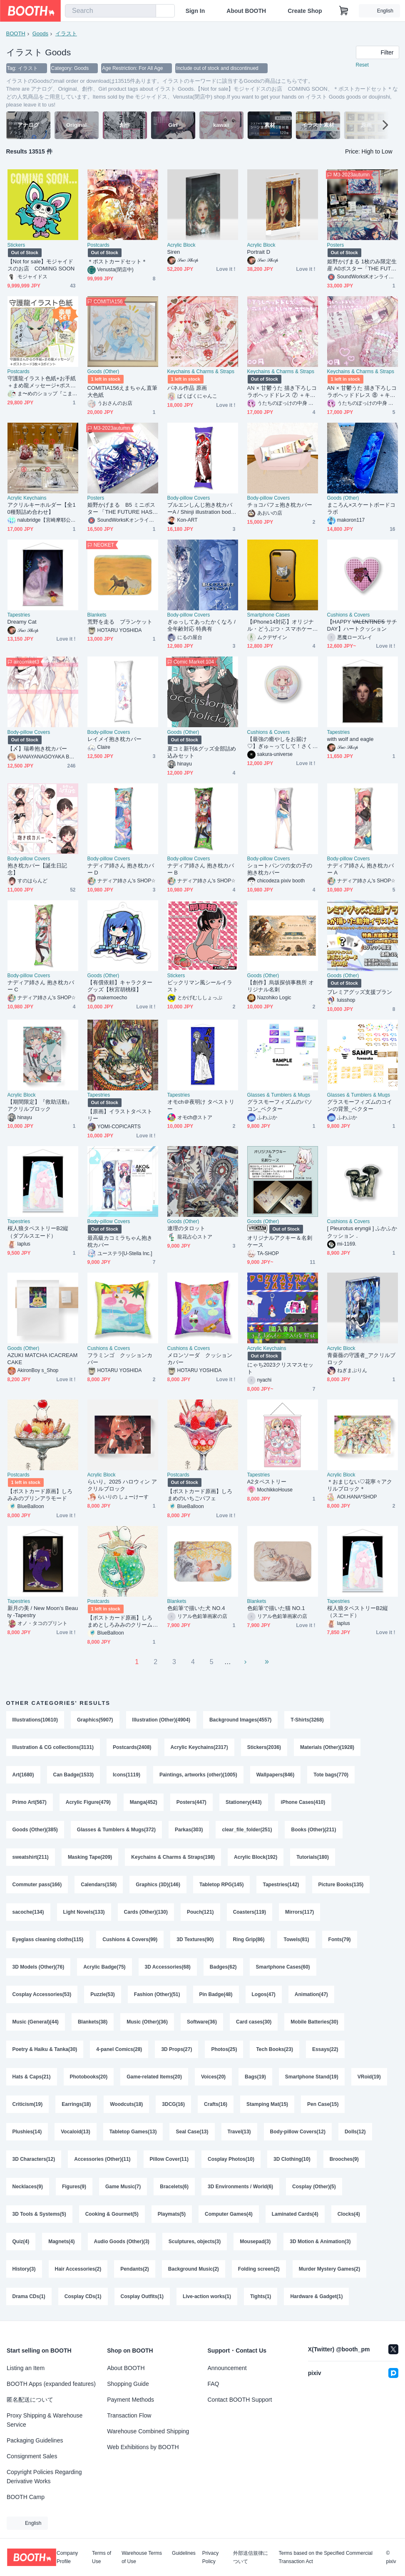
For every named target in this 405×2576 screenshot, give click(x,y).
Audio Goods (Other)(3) (121, 2241)
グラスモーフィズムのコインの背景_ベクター (360, 1105)
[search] (148, 11)
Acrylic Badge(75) (104, 1967)
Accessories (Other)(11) (102, 2159)
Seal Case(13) (192, 2132)
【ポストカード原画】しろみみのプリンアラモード (40, 1494)
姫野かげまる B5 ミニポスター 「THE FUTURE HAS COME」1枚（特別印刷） (122, 508)
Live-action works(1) (207, 2296)
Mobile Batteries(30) (314, 2022)
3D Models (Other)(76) (38, 1967)
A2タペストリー (267, 1482)
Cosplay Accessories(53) (42, 1994)
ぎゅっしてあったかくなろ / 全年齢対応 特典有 (201, 625)
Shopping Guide (128, 2383)
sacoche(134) (28, 1912)
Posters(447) (191, 1802)
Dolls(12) (355, 2132)
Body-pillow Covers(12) (297, 2132)
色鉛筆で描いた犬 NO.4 (196, 1608)
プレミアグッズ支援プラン (360, 992)
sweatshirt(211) (30, 1857)
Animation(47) (311, 1994)
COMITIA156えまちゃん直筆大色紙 (122, 391)
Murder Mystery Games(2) (329, 2269)
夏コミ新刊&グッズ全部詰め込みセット (201, 752)
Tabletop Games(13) (133, 2132)
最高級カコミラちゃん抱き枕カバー (120, 1241)
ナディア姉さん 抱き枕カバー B (200, 869)
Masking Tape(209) (90, 1857)
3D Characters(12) (33, 2159)
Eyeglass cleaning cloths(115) (48, 1939)
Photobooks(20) (89, 2077)
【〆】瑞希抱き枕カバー (37, 749)
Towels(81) (296, 1939)
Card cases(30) (253, 2022)
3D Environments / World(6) (240, 2187)
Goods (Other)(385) (35, 1830)
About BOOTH (246, 11)
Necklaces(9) (27, 2187)
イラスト (66, 33)
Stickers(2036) (264, 1747)
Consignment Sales (32, 2456)
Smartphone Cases (268, 614)
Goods (40, 33)
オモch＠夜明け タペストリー (200, 1105)
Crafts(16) (215, 2104)
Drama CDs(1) (28, 2296)
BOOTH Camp (26, 2497)
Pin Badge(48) (216, 1994)
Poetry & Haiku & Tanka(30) (44, 2049)
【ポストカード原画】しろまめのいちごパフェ (200, 1494)
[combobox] (110, 10)
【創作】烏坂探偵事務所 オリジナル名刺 (280, 986)
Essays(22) (325, 2049)
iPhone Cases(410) (303, 1802)
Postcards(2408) (132, 1747)
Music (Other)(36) (147, 2022)
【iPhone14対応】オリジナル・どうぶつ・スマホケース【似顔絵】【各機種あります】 (280, 625)
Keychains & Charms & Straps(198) (173, 1857)
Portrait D (259, 252)
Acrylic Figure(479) (88, 1802)
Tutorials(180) (312, 1857)
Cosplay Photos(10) (231, 2159)
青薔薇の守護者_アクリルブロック (361, 1358)
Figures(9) (74, 2187)
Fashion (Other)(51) (157, 1994)
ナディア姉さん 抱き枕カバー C (41, 986)
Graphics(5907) (95, 1720)
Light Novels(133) (84, 1912)
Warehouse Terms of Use (142, 2557)
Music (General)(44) (35, 2022)
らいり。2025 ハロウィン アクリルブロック (122, 1485)
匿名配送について (30, 2399)
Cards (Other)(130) (146, 1912)
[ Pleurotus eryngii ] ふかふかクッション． (362, 1231)
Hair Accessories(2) (78, 2269)
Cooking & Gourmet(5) (112, 2214)
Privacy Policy (210, 2557)
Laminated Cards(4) (295, 2214)
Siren (173, 252)
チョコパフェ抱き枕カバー (280, 505)
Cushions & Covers (348, 614)
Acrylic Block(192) (255, 1857)
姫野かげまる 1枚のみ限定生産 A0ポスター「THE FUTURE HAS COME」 (362, 265)
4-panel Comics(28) (119, 2049)
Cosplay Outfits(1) (142, 2296)
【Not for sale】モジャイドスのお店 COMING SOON (41, 265)
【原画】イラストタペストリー (120, 1115)
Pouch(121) (200, 1912)
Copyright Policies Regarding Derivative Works (44, 2476)
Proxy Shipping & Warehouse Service (44, 2420)
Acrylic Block (181, 245)
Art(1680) (23, 1775)
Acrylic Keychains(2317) (199, 1747)
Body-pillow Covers (188, 497)
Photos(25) (224, 2049)
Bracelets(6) (174, 2187)
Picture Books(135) (341, 1884)
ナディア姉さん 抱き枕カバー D (120, 869)
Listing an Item (26, 2368)
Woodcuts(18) (126, 2104)
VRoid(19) (369, 2077)
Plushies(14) (27, 2132)
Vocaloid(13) (75, 2132)
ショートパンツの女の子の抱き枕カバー (280, 869)
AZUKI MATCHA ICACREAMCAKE (42, 1358)
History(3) (24, 2269)
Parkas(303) (189, 1830)
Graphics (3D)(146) (158, 1884)
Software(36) (202, 2022)
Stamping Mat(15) (267, 2104)
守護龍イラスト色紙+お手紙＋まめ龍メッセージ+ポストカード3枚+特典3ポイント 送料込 (42, 382)
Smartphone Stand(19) (311, 2077)
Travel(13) (239, 2132)
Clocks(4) (349, 2214)
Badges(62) (223, 1967)
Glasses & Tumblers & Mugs (278, 1094)
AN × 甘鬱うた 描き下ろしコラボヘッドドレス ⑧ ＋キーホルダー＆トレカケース (362, 392)
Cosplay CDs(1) (83, 2296)
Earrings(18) (76, 2104)
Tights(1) (260, 2296)
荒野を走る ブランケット (120, 622)
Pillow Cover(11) (169, 2159)
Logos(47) (264, 1994)
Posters (335, 245)
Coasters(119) (249, 1912)
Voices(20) (213, 2077)
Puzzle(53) (102, 1994)
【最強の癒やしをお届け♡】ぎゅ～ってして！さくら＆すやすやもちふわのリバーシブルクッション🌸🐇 (281, 743)
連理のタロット (186, 1228)
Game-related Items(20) (154, 2077)
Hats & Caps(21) (31, 2077)
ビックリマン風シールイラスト (200, 986)
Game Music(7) (123, 2187)
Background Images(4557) (240, 1720)
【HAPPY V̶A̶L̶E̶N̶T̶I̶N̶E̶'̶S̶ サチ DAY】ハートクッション (362, 625)
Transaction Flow (129, 2415)
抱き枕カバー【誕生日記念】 (37, 869)
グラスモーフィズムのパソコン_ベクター (280, 1105)
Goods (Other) (103, 371)
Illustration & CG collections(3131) (53, 1747)
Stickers (16, 245)
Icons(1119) (126, 1775)
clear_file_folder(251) (247, 1830)
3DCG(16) (173, 2104)
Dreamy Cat (22, 622)
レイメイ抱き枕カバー (114, 739)
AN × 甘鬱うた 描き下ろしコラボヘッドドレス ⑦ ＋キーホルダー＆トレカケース (282, 392)
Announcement (227, 2368)
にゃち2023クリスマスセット (280, 1368)
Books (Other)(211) (313, 1830)
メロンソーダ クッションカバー (200, 1358)
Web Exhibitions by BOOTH (143, 2447)
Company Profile (67, 2557)
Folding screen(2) (259, 2269)
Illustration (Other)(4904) (161, 1720)
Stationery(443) (244, 1802)
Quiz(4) (21, 2241)
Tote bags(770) (330, 1775)
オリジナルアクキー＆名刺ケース (280, 1241)
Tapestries (18, 614)
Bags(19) (255, 2077)
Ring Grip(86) (248, 1939)
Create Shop (305, 11)
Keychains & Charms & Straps (200, 371)
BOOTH (15, 33)
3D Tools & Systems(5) (39, 2214)
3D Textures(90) (195, 1939)
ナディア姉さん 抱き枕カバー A (360, 869)
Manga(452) (143, 1802)
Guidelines (184, 2553)
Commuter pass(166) (37, 1884)
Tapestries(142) (281, 1884)
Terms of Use (101, 2557)
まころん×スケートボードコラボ (361, 508)
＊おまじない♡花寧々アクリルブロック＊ (360, 1485)
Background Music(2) (193, 2269)
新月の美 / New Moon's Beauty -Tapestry (42, 1611)
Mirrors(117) (299, 1912)
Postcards (98, 245)
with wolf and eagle (350, 739)
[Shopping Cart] (344, 11)
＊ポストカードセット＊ (117, 261)
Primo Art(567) (29, 1802)
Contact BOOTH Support (240, 2399)
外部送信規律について (250, 2557)
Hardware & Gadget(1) (316, 2296)
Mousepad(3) (255, 2241)
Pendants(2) (134, 2269)
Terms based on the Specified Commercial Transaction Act (325, 2557)
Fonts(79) (339, 1939)
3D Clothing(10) (292, 2159)
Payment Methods (130, 2399)
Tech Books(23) (274, 2049)
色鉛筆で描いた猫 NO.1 (276, 1608)
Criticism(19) (27, 2104)
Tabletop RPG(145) (221, 1884)
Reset (362, 65)
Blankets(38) (92, 2022)
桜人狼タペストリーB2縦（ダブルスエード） (38, 1231)
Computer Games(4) (229, 2214)
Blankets (97, 614)
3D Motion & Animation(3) (320, 2241)
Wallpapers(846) (275, 1775)
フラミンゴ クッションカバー (120, 1358)
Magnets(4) (61, 2241)
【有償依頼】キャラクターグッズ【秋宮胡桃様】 (120, 986)
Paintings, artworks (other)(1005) (198, 1775)
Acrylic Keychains (27, 497)
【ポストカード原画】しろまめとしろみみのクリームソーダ (120, 1621)
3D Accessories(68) (168, 1967)
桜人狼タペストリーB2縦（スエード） (357, 1611)
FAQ (213, 2383)
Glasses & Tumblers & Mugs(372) (116, 1830)
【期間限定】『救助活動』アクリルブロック (40, 1105)
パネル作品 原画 (187, 388)
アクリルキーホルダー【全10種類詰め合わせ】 (41, 508)
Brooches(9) (344, 2159)
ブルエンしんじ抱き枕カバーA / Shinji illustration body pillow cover (200, 508)
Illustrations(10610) (35, 1720)
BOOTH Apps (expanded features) (51, 2383)
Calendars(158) (99, 1884)
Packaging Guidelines (35, 2440)
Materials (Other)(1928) (327, 1747)
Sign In (195, 11)
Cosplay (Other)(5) (314, 2187)
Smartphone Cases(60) (283, 1967)
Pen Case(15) (322, 2104)
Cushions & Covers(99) (129, 1939)
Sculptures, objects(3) (195, 2241)
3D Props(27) (176, 2049)
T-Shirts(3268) (307, 1720)
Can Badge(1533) (73, 1775)
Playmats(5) (172, 2214)
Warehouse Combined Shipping (148, 2431)
